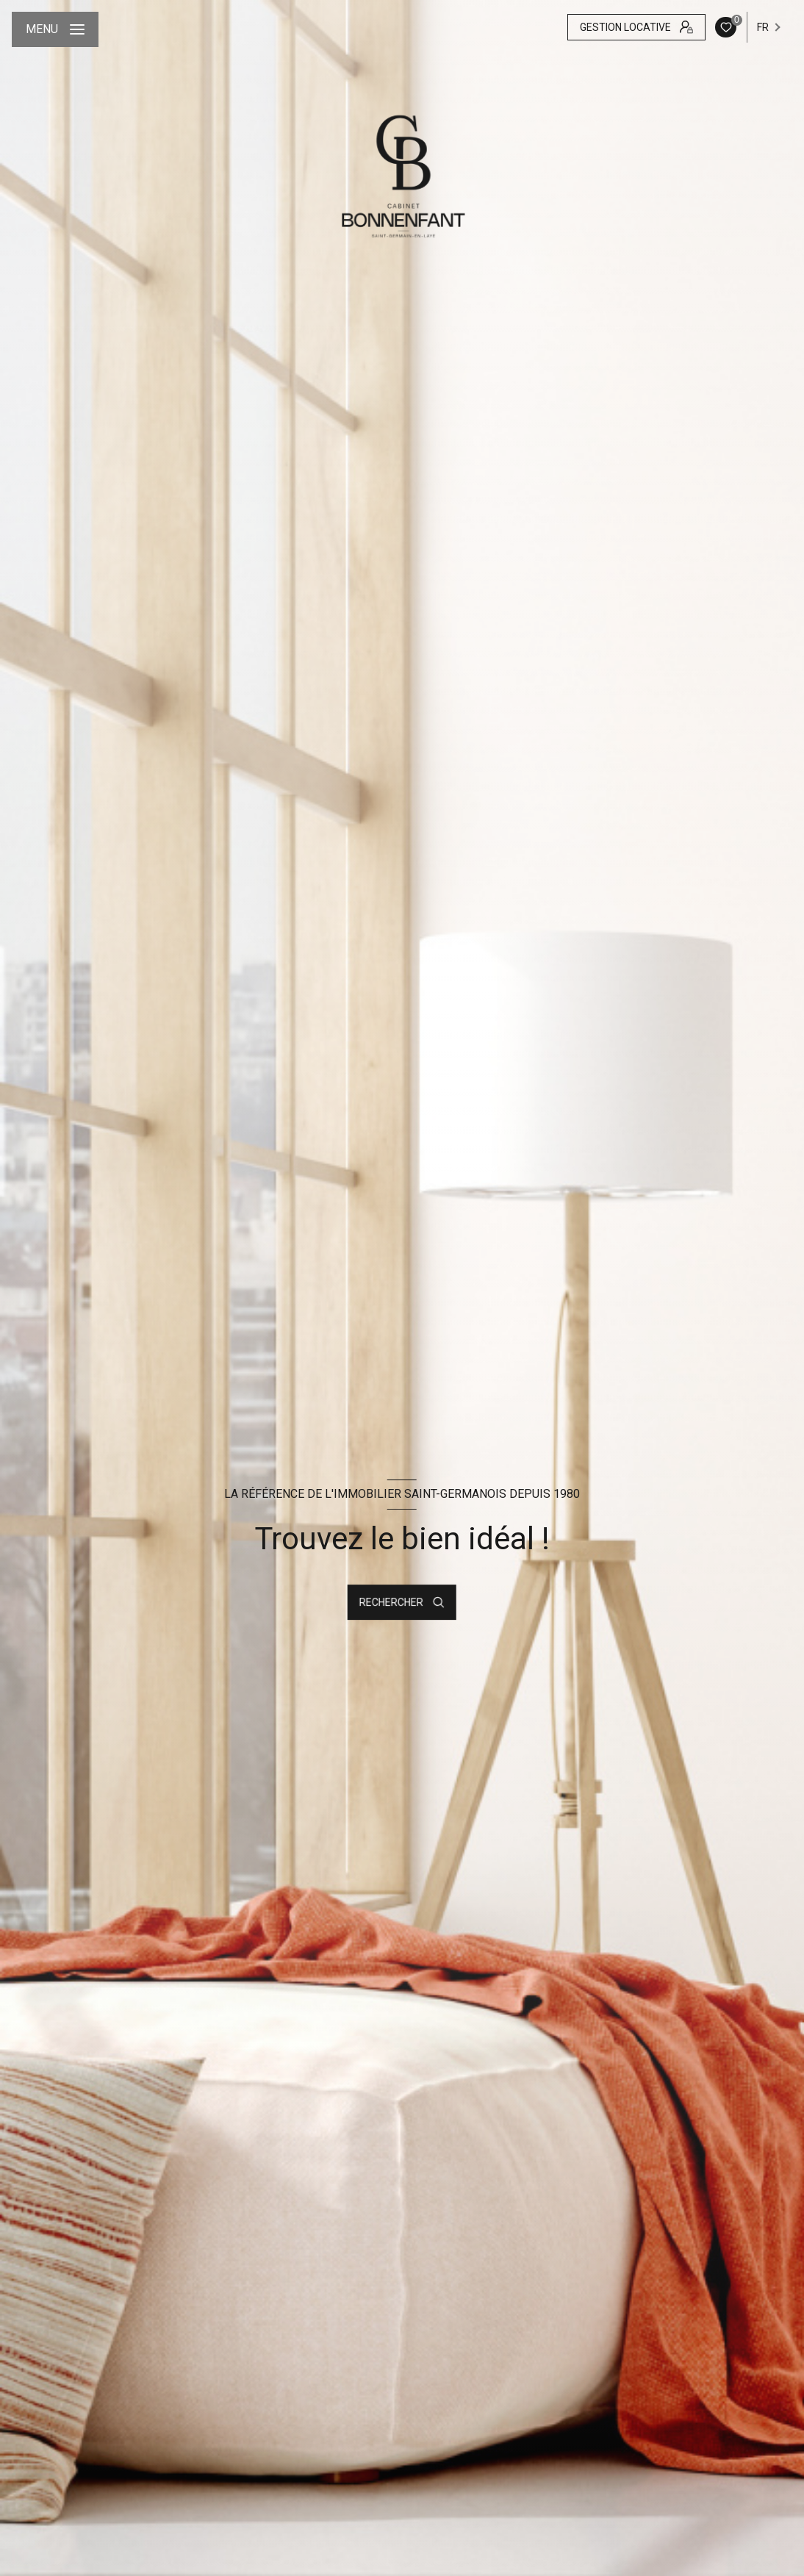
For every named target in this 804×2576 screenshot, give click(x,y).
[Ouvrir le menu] (55, 29)
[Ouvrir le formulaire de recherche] (402, 1602)
